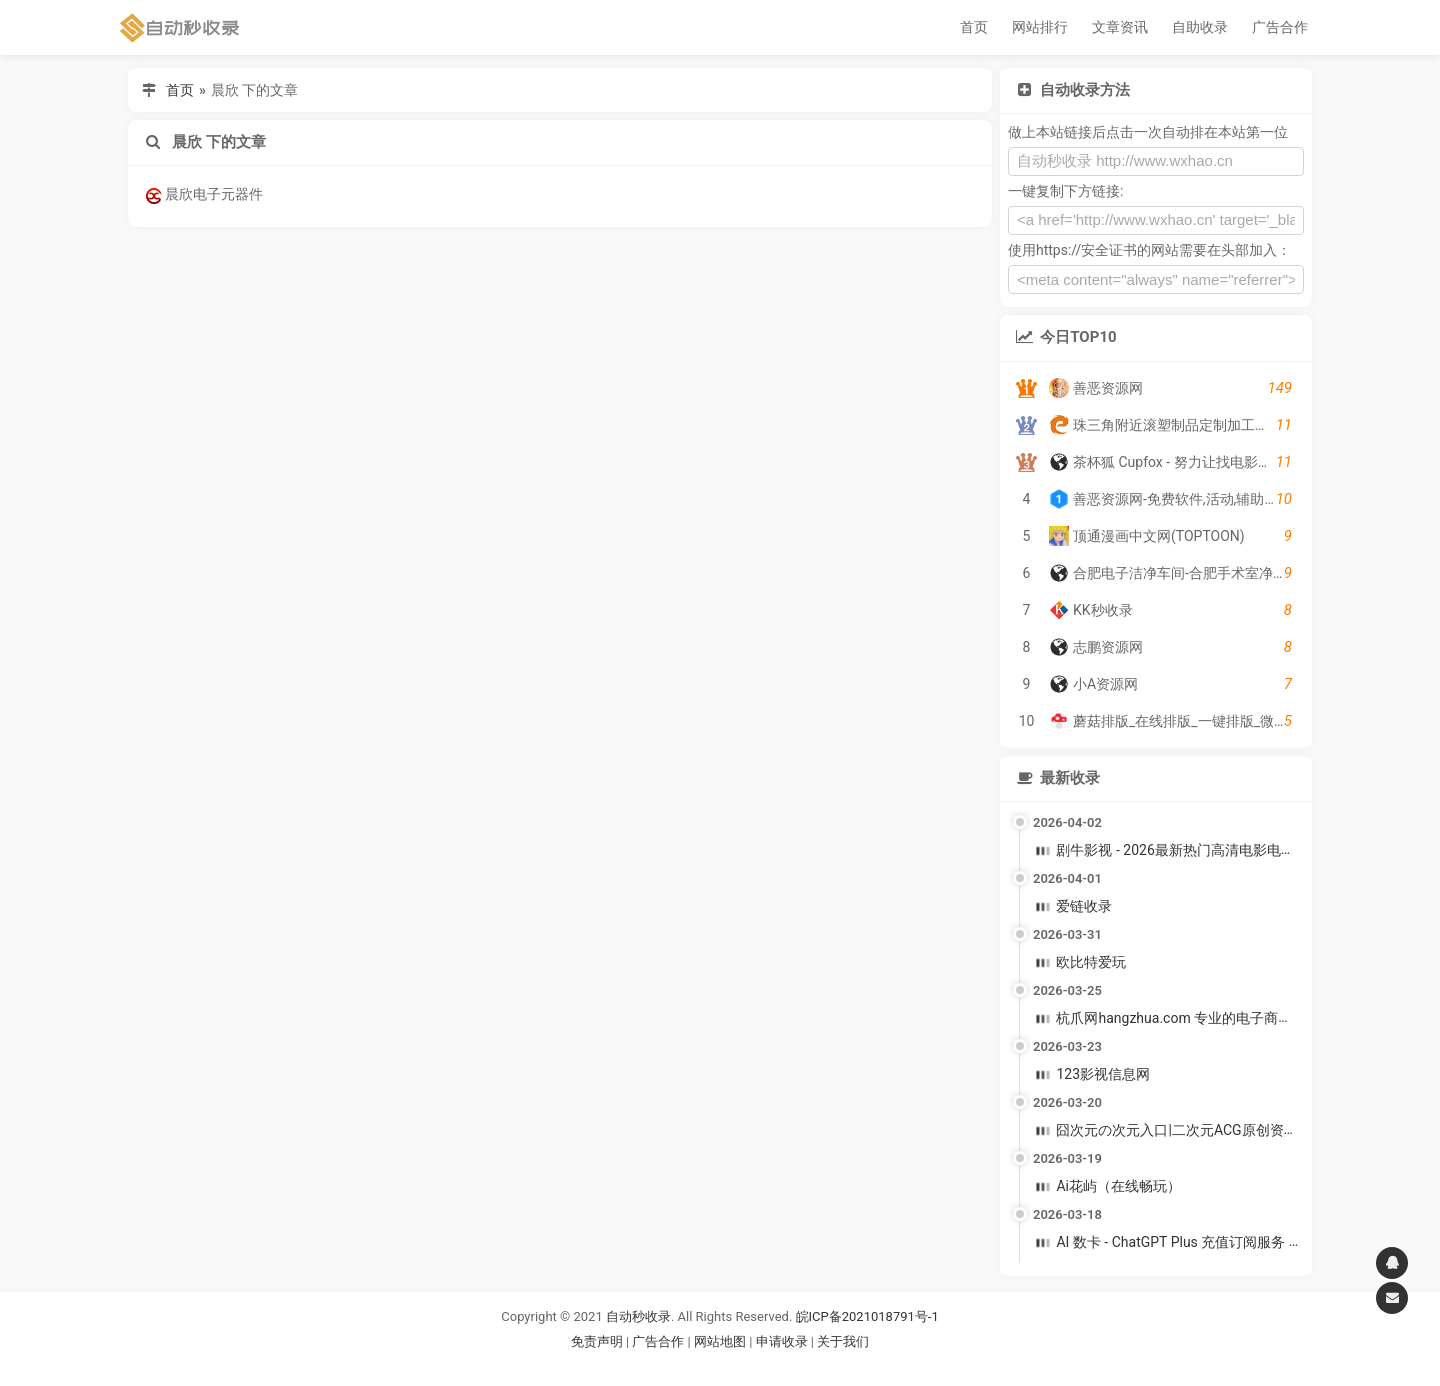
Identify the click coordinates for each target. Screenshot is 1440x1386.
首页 (974, 27)
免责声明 (597, 1341)
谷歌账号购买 (748, 1365)
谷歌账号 (679, 1365)
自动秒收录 (638, 1316)
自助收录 (1200, 27)
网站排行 (1040, 27)
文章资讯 (1120, 27)
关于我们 (843, 1341)
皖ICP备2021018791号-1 (867, 1316)
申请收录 (782, 1341)
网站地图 (721, 1341)
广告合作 (1280, 27)
